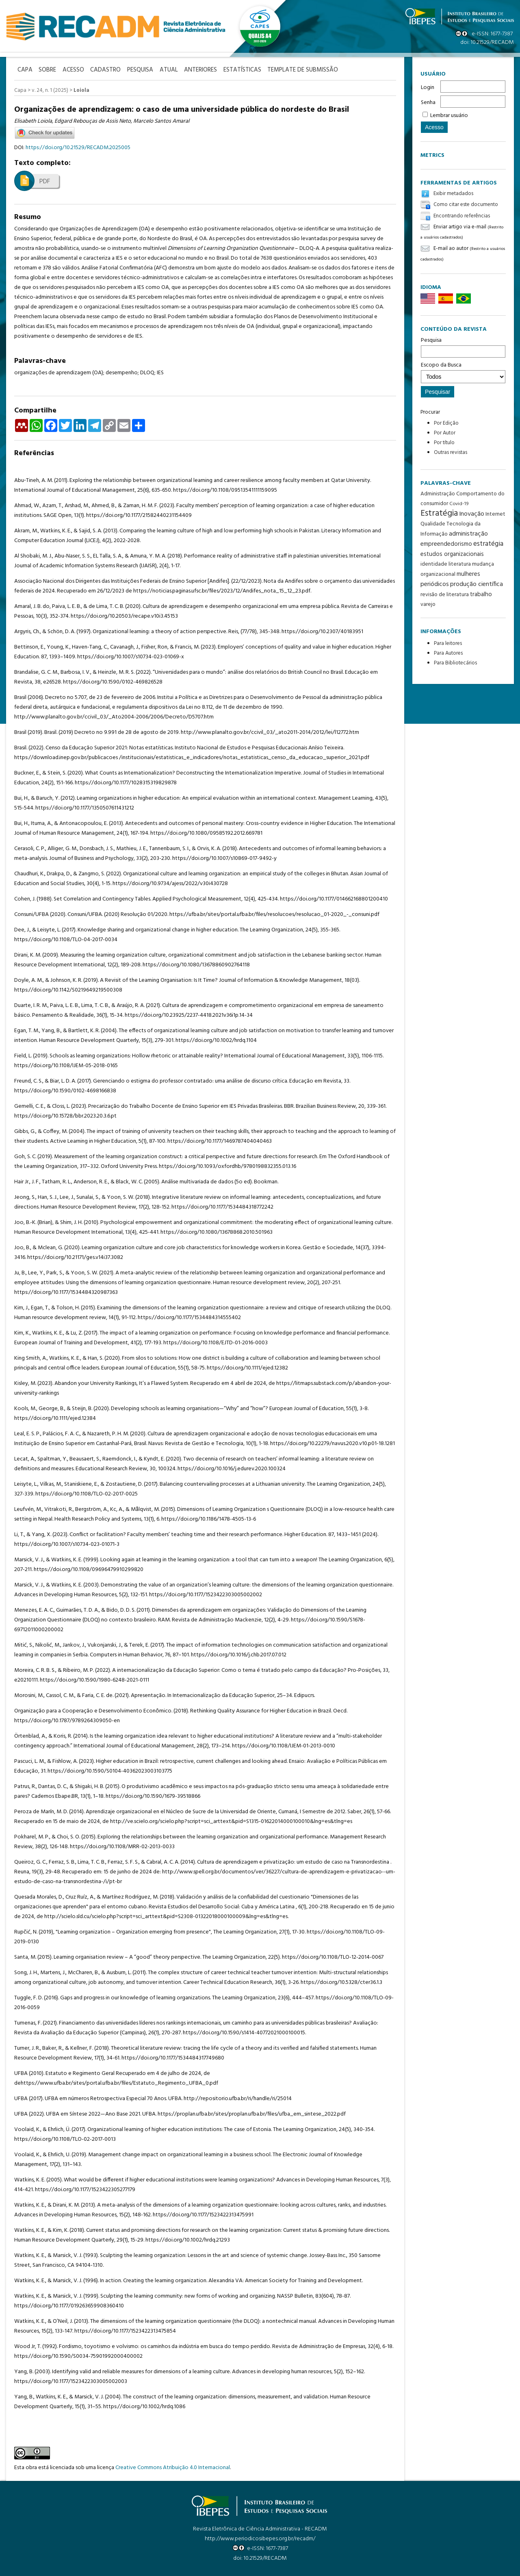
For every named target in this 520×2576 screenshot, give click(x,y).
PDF (44, 181)
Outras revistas (450, 452)
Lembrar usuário (449, 115)
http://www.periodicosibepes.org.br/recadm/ (260, 2537)
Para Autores (448, 653)
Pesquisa (463, 347)
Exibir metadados (453, 193)
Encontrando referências (461, 216)
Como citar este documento (465, 205)
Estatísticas (256, 69)
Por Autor (444, 433)
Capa (20, 89)
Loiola (81, 89)
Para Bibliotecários (455, 663)
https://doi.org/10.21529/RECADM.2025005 (78, 147)
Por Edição (446, 423)
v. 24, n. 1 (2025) (50, 89)
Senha (428, 102)
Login (427, 87)
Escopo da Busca (463, 371)
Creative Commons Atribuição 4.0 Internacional (172, 2466)
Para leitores (448, 643)
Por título (444, 442)
